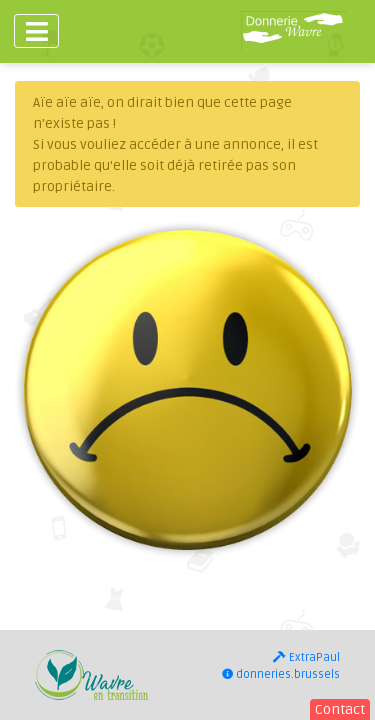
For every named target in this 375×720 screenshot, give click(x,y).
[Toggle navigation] (36, 31)
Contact (340, 709)
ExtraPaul (306, 657)
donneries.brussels (281, 674)
